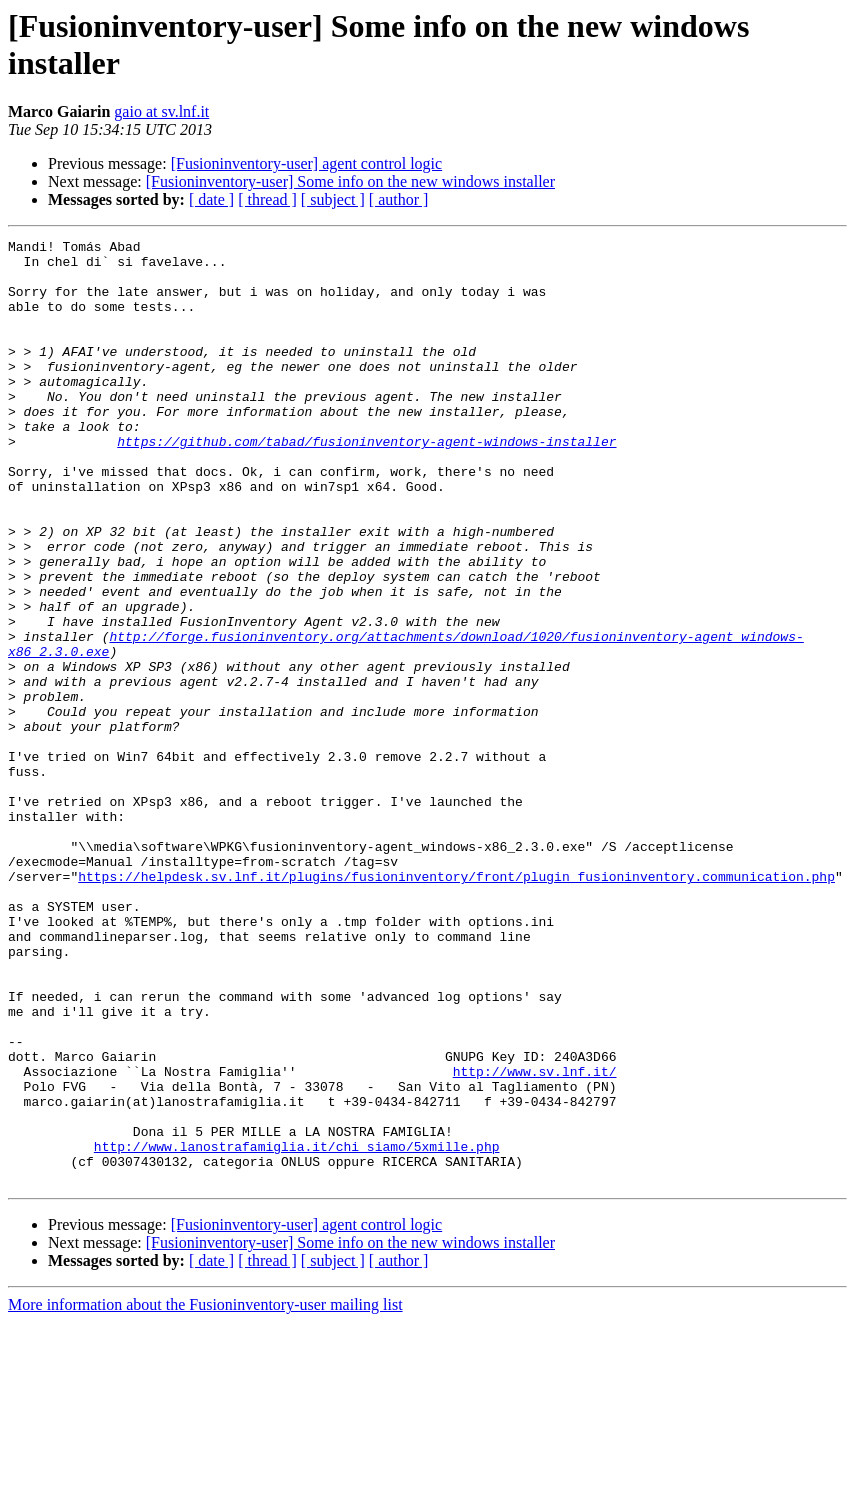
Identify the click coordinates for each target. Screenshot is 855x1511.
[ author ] (399, 199)
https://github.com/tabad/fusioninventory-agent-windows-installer (366, 483)
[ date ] (211, 199)
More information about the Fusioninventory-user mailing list (205, 1493)
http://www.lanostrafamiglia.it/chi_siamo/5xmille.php (297, 1329)
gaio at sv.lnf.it (161, 111)
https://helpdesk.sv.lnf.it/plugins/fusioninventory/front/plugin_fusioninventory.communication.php (456, 1005)
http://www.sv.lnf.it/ (535, 1239)
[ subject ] (333, 199)
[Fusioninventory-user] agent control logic (307, 163)
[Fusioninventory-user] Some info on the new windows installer (350, 181)
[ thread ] (267, 199)
